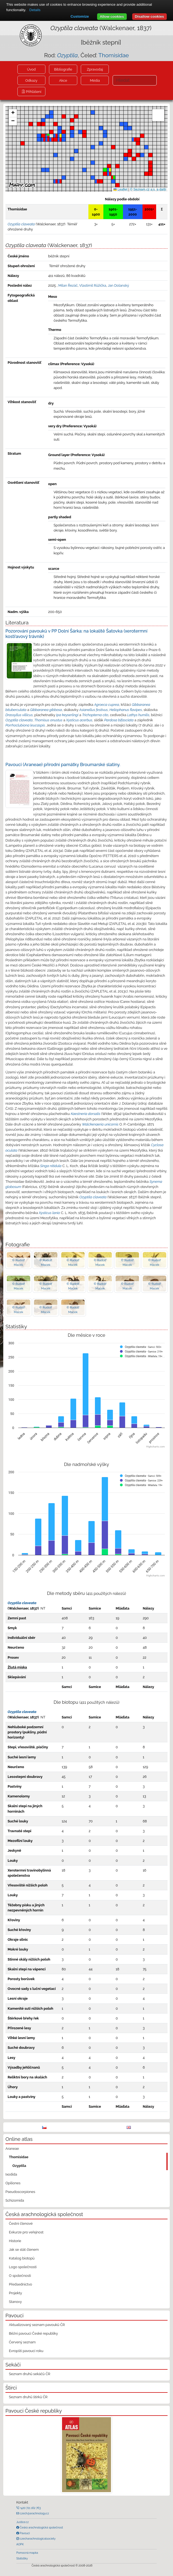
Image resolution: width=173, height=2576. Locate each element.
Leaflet (120, 189)
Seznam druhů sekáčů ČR (29, 2374)
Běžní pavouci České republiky (33, 2333)
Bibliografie (63, 69)
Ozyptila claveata (19, 720)
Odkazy (31, 80)
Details (35, 10)
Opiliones (12, 2183)
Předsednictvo (20, 2284)
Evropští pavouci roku (26, 2351)
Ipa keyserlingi (67, 715)
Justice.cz (22, 2522)
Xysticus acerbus (79, 720)
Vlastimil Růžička (92, 285)
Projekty (15, 2293)
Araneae (12, 2149)
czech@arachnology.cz (34, 2513)
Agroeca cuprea (106, 705)
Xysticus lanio (49, 1213)
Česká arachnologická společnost (41, 2527)
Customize (79, 16)
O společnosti (20, 2276)
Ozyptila (19, 2166)
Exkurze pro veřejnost (26, 2232)
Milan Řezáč (68, 285)
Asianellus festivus (93, 710)
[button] (43, 124)
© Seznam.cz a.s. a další (148, 189)
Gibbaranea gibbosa (46, 710)
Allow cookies (112, 16)
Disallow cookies (149, 16)
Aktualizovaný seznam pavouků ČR (37, 2325)
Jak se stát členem (24, 2250)
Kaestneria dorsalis (85, 1114)
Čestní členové (21, 2223)
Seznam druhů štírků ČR (28, 2397)
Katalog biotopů (22, 2258)
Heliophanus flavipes (125, 710)
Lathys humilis (138, 715)
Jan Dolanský (118, 285)
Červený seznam (22, 2342)
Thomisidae (113, 55)
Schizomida (14, 2200)
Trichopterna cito (95, 715)
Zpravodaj (95, 69)
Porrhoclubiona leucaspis (25, 725)
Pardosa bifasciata (119, 720)
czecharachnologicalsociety (37, 2538)
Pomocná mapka (27, 2552)
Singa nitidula (50, 1166)
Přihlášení (33, 92)
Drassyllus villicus (19, 715)
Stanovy (15, 2302)
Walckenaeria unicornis (100, 1124)
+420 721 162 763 (30, 2507)
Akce (63, 80)
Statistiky (22, 2558)
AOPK (20, 2544)
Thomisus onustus (48, 720)
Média (95, 80)
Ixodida (11, 2174)
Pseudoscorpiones (20, 2192)
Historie (15, 2241)
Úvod (31, 69)
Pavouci (24, 2533)
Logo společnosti (23, 2267)
